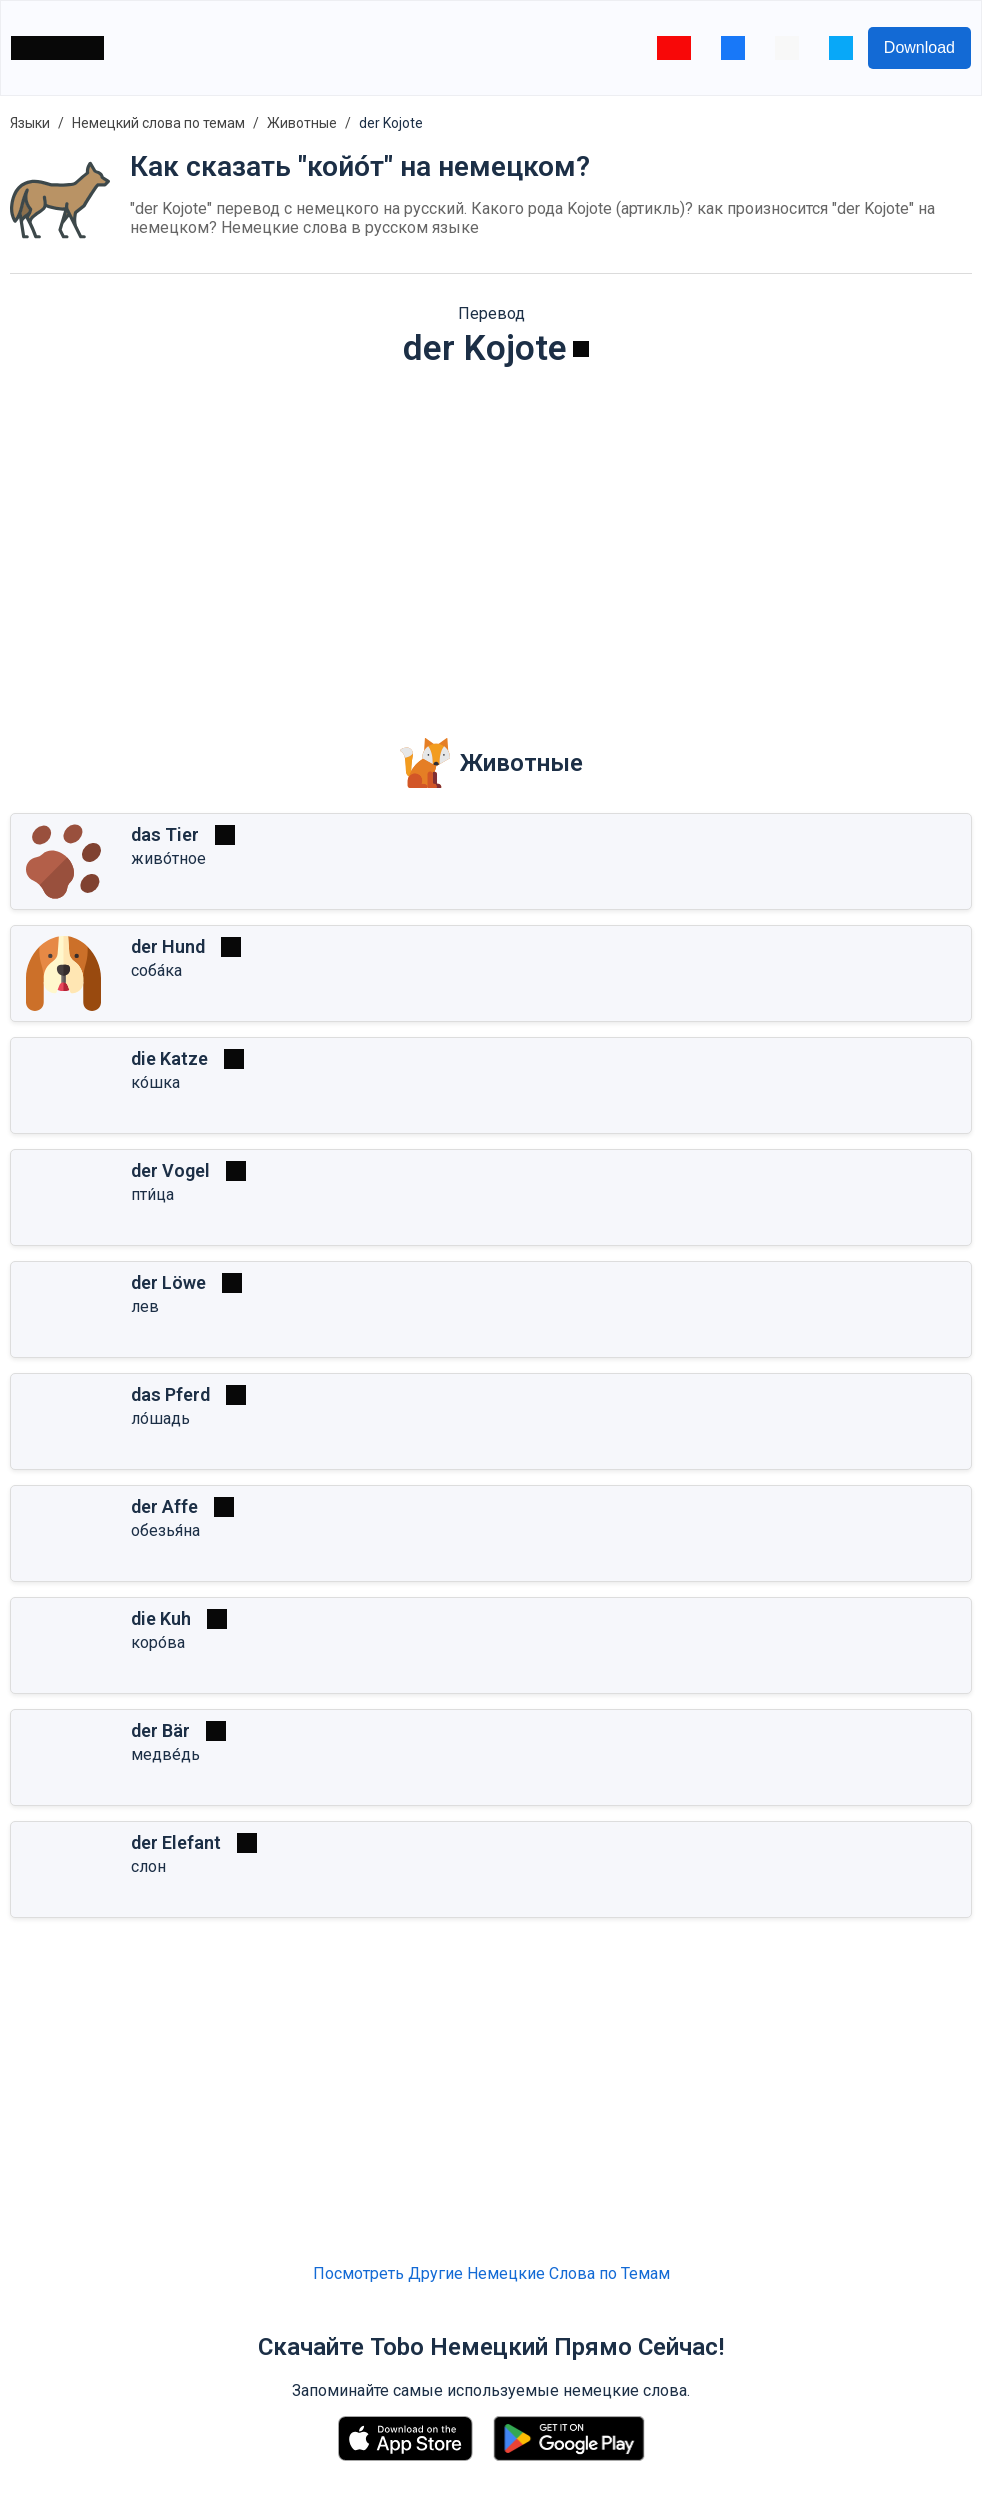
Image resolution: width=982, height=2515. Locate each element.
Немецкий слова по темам (158, 123)
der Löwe (168, 1282)
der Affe (164, 1506)
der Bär (160, 1730)
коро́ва (158, 1642)
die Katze (169, 1058)
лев (145, 1306)
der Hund (168, 946)
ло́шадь (160, 1418)
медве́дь (165, 1754)
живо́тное (168, 858)
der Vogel (170, 1170)
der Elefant (176, 1842)
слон (148, 1866)
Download (919, 47)
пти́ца (152, 1194)
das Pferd (170, 1394)
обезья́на (165, 1530)
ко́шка (155, 1082)
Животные (302, 123)
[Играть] (581, 349)
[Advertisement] (491, 539)
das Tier (165, 834)
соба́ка (156, 970)
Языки (30, 123)
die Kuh (161, 1618)
